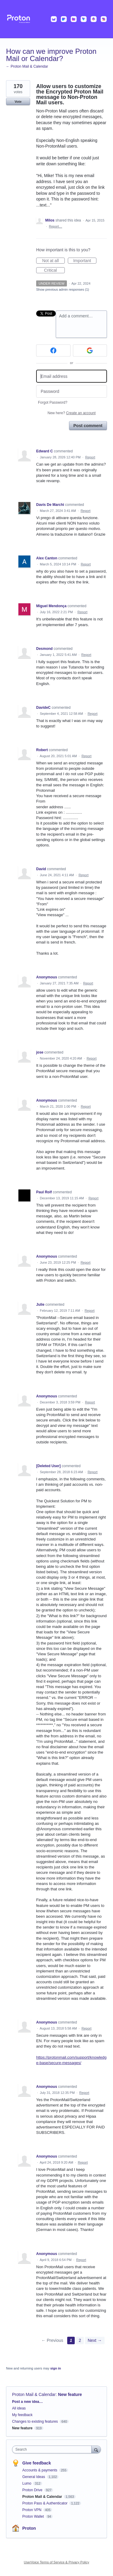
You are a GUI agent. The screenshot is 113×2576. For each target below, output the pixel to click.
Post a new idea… (27, 2402)
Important (84, 261)
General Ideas (34, 2477)
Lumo (27, 2483)
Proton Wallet (33, 2516)
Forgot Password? (52, 402)
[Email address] (71, 376)
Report (90, 457)
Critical (54, 270)
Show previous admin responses (62, 289)
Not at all (53, 261)
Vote (17, 101)
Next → (95, 2340)
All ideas (19, 2408)
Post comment (88, 425)
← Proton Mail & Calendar (27, 66)
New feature (70, 2394)
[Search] (96, 2449)
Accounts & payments (40, 2470)
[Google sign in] (90, 350)
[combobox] (53, 2449)
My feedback (22, 2415)
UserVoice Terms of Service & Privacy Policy (56, 2562)
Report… (55, 226)
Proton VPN (32, 2510)
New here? (72, 413)
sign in (55, 2368)
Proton (29, 2528)
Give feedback (36, 2463)
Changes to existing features (35, 2421)
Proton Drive (32, 2490)
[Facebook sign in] (53, 350)
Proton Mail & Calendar (34, 2394)
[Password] (71, 391)
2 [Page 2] (80, 2340)
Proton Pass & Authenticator (45, 2503)
